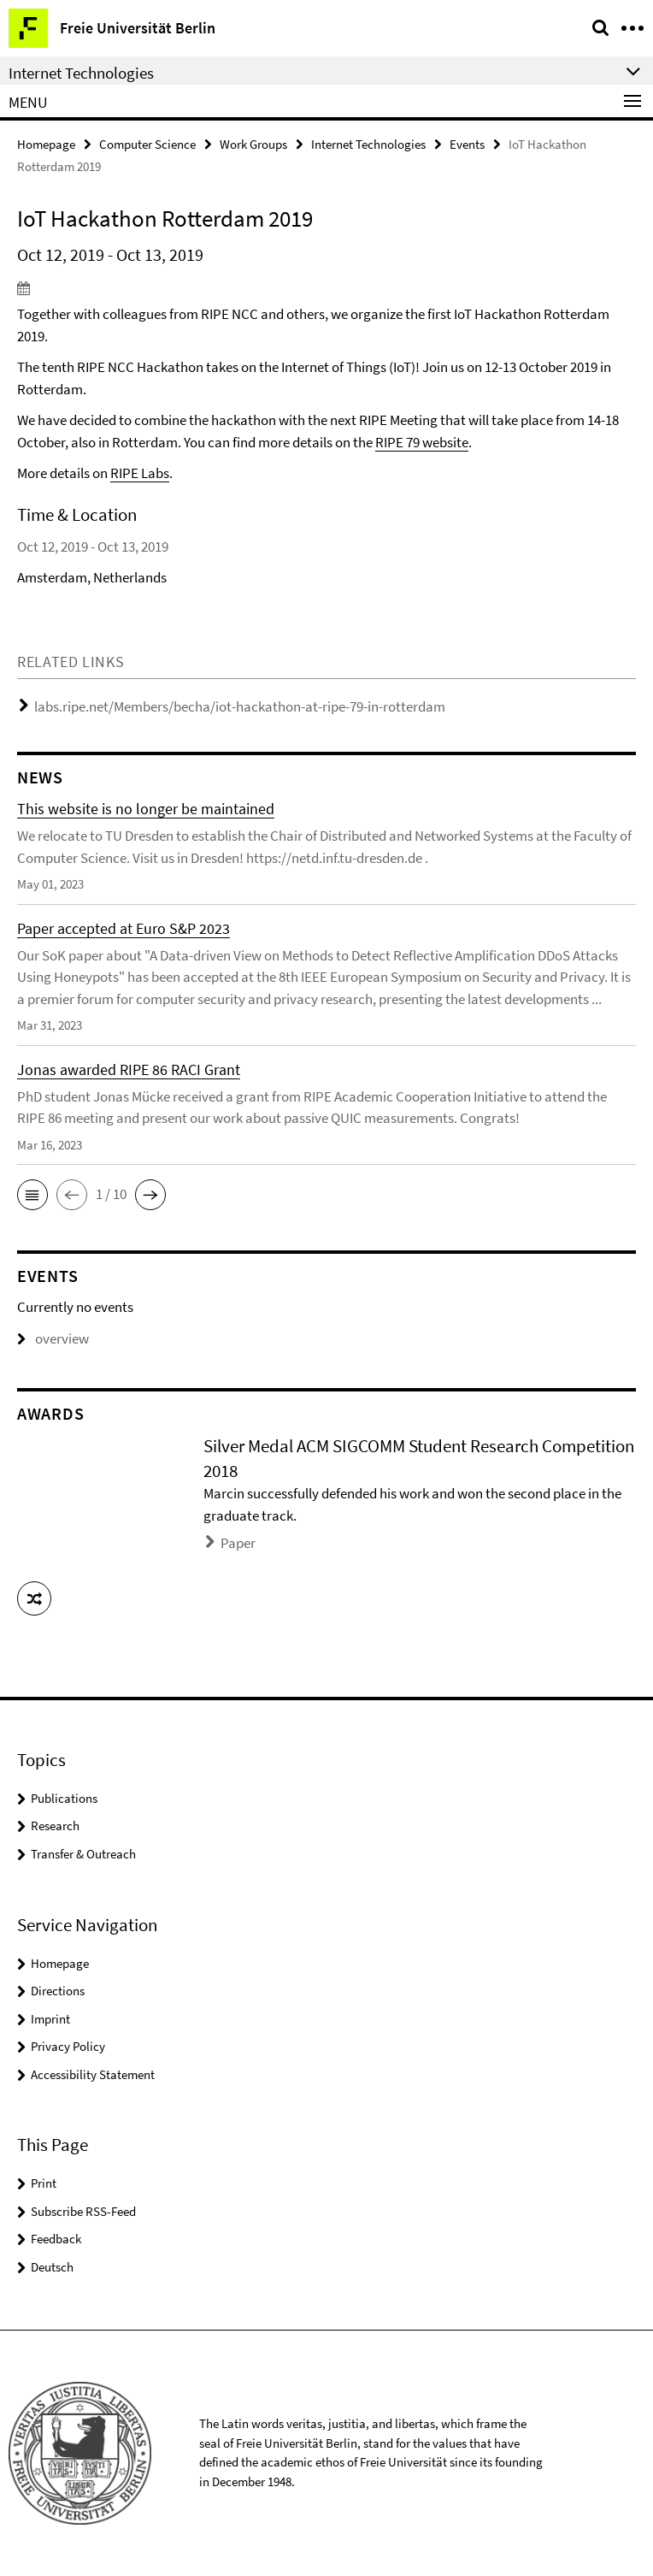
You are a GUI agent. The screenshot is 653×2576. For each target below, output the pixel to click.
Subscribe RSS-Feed (83, 2211)
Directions (58, 1990)
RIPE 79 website (421, 442)
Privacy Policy (68, 2046)
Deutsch (52, 2267)
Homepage (46, 144)
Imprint (50, 2019)
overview (53, 1338)
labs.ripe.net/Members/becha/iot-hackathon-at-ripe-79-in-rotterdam (239, 706)
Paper (238, 1542)
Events (467, 144)
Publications (64, 1798)
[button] (32, 1195)
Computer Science (147, 144)
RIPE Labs (139, 473)
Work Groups (253, 144)
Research (55, 1825)
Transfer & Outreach (83, 1854)
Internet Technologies (368, 144)
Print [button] (43, 2183)
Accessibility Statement (93, 2074)
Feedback (56, 2238)
